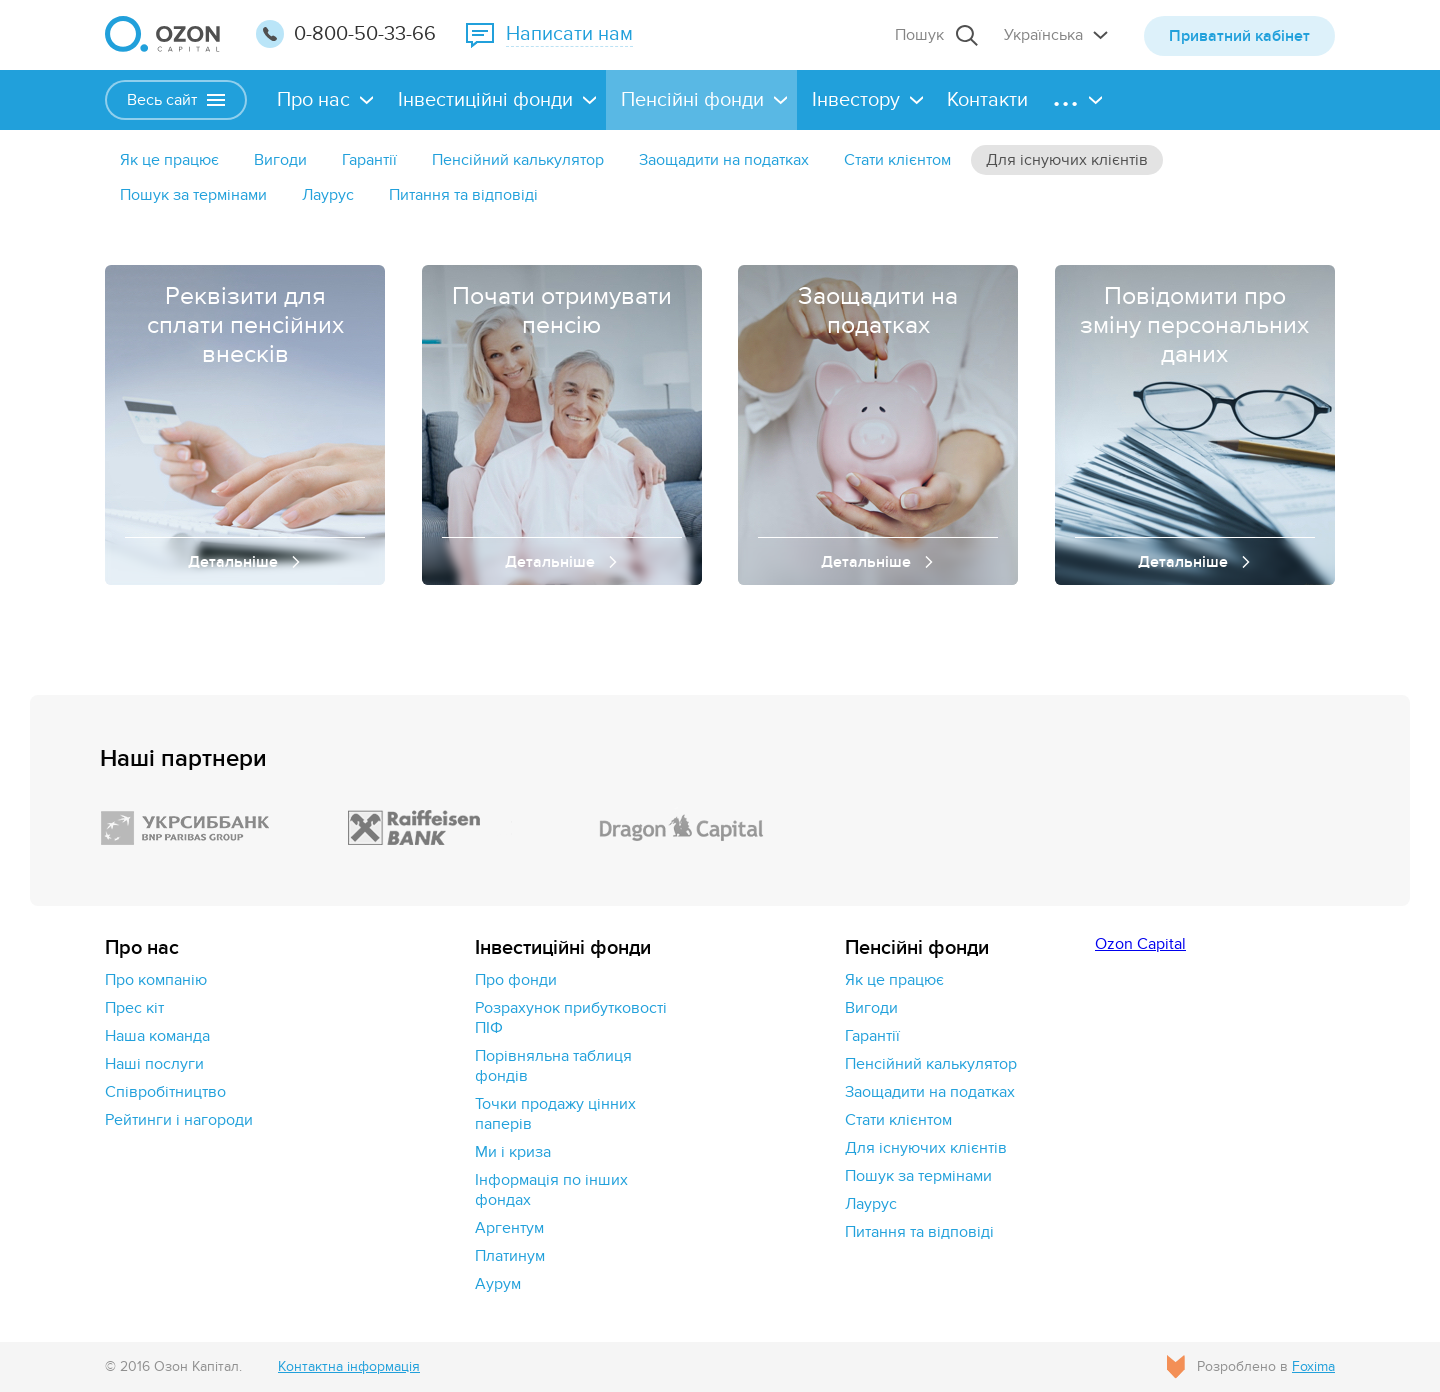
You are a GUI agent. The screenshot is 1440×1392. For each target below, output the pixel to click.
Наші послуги (154, 1064)
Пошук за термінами (193, 195)
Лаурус (328, 195)
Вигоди (280, 160)
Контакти (987, 100)
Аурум (498, 1284)
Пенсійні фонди (692, 100)
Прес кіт (134, 1008)
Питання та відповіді (463, 195)
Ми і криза (513, 1152)
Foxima (1313, 1366)
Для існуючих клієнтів (1067, 160)
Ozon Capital (1140, 944)
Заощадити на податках (724, 160)
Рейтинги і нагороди (179, 1120)
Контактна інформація (349, 1366)
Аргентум (509, 1228)
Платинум (510, 1256)
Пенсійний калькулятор (518, 160)
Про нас (313, 100)
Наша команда (157, 1036)
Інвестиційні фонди (485, 100)
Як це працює (169, 160)
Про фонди (516, 980)
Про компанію (156, 980)
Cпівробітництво (165, 1092)
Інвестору (856, 100)
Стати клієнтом (897, 160)
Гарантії (369, 160)
